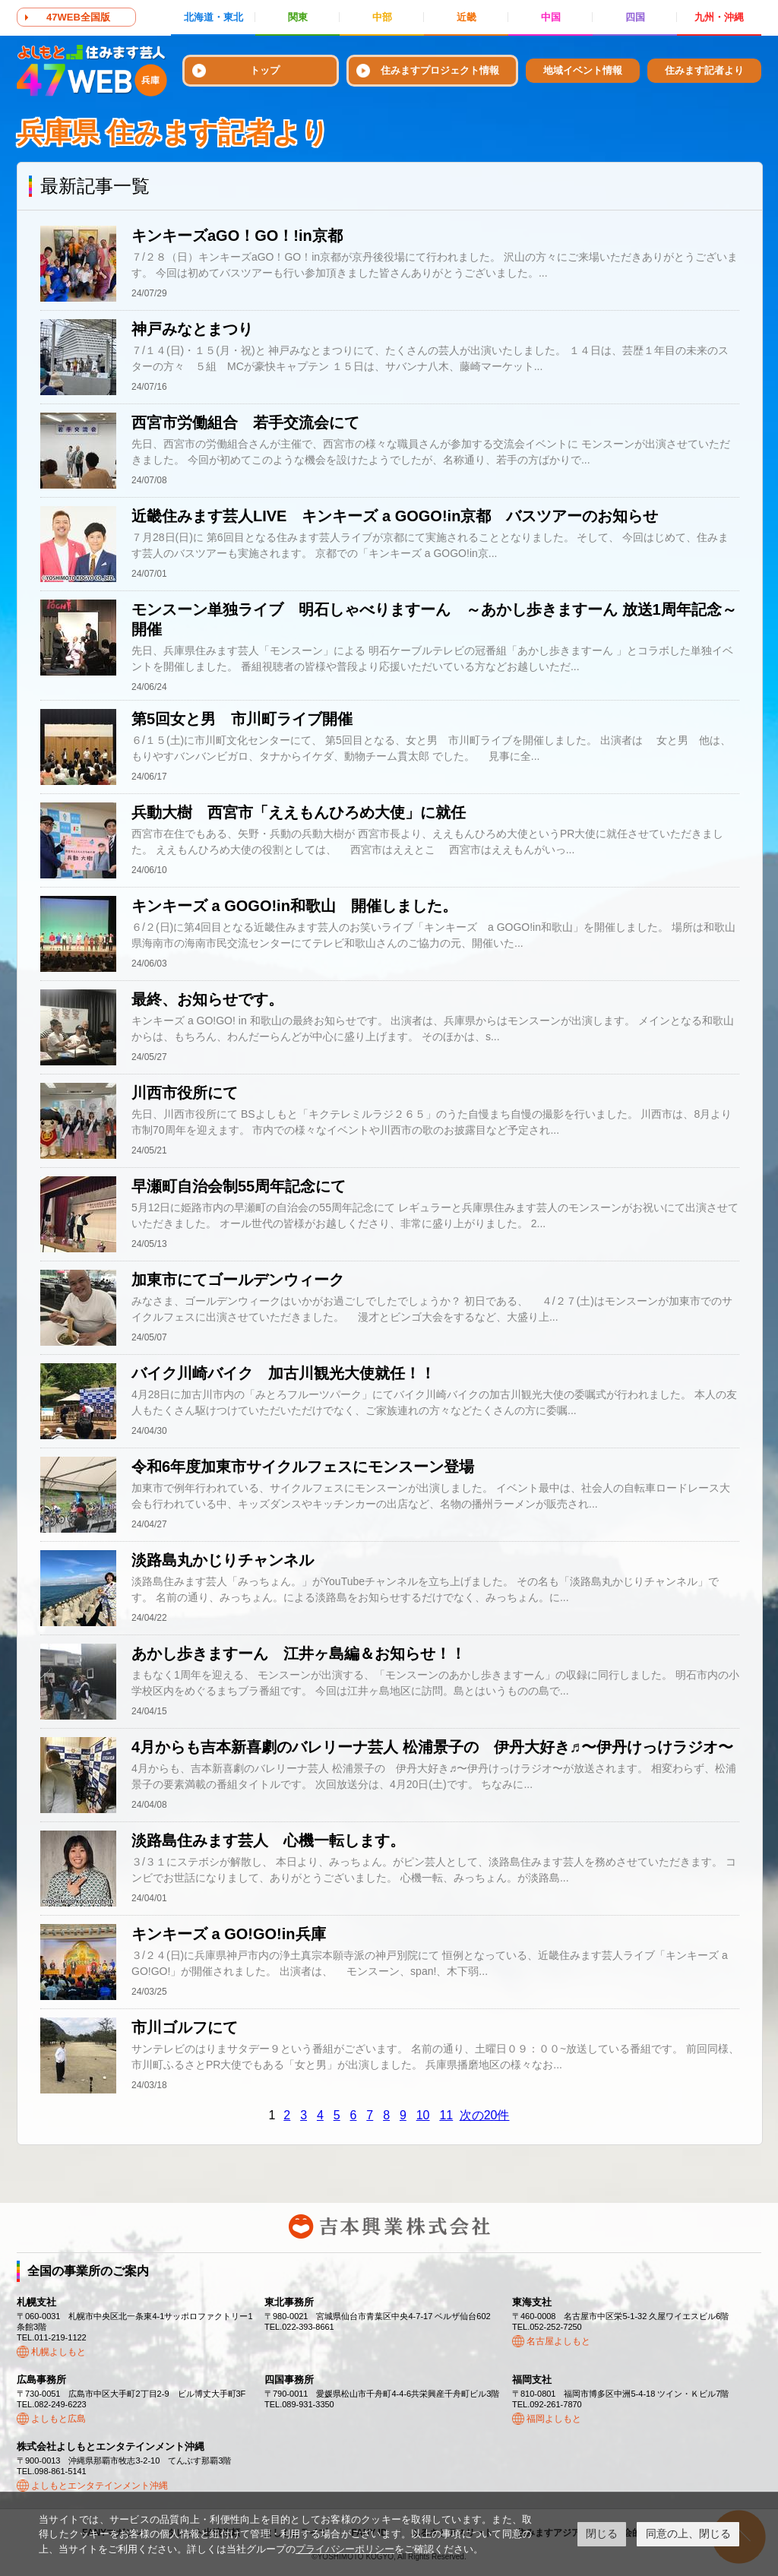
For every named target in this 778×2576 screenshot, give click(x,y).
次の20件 (485, 2115)
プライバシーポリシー (345, 2549)
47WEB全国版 (78, 17)
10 (423, 2115)
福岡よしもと (554, 2418)
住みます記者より (704, 70)
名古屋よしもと (558, 2341)
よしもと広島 (58, 2418)
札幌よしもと (58, 2352)
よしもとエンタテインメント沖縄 (99, 2485)
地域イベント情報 (582, 70)
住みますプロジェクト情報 (440, 70)
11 (446, 2115)
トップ (265, 70)
